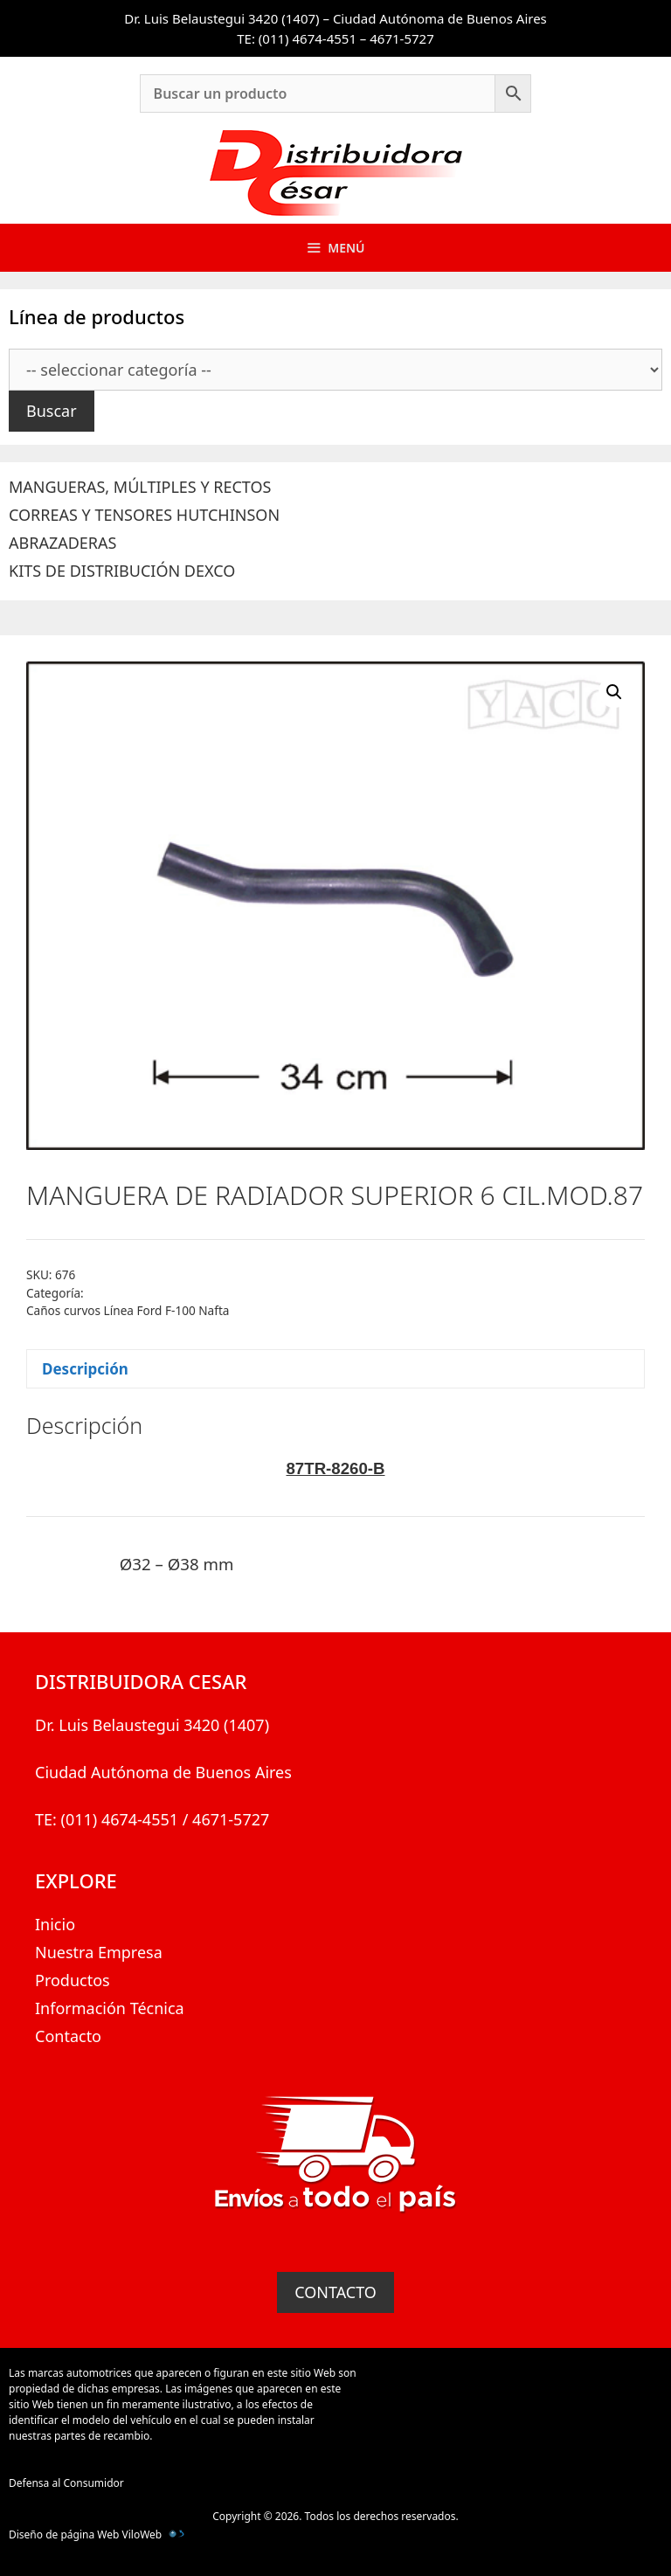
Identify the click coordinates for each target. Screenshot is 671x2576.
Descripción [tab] (85, 1369)
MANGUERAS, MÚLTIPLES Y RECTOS (140, 486)
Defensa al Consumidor (66, 2483)
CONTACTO (335, 2292)
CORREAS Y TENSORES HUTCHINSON (144, 514)
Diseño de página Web (64, 2534)
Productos (72, 1980)
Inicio (55, 1924)
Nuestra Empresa (99, 1952)
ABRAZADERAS (62, 542)
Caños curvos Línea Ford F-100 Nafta (127, 1310)
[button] (614, 692)
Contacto (68, 2035)
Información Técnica (109, 2008)
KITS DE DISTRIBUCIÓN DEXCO (122, 570)
